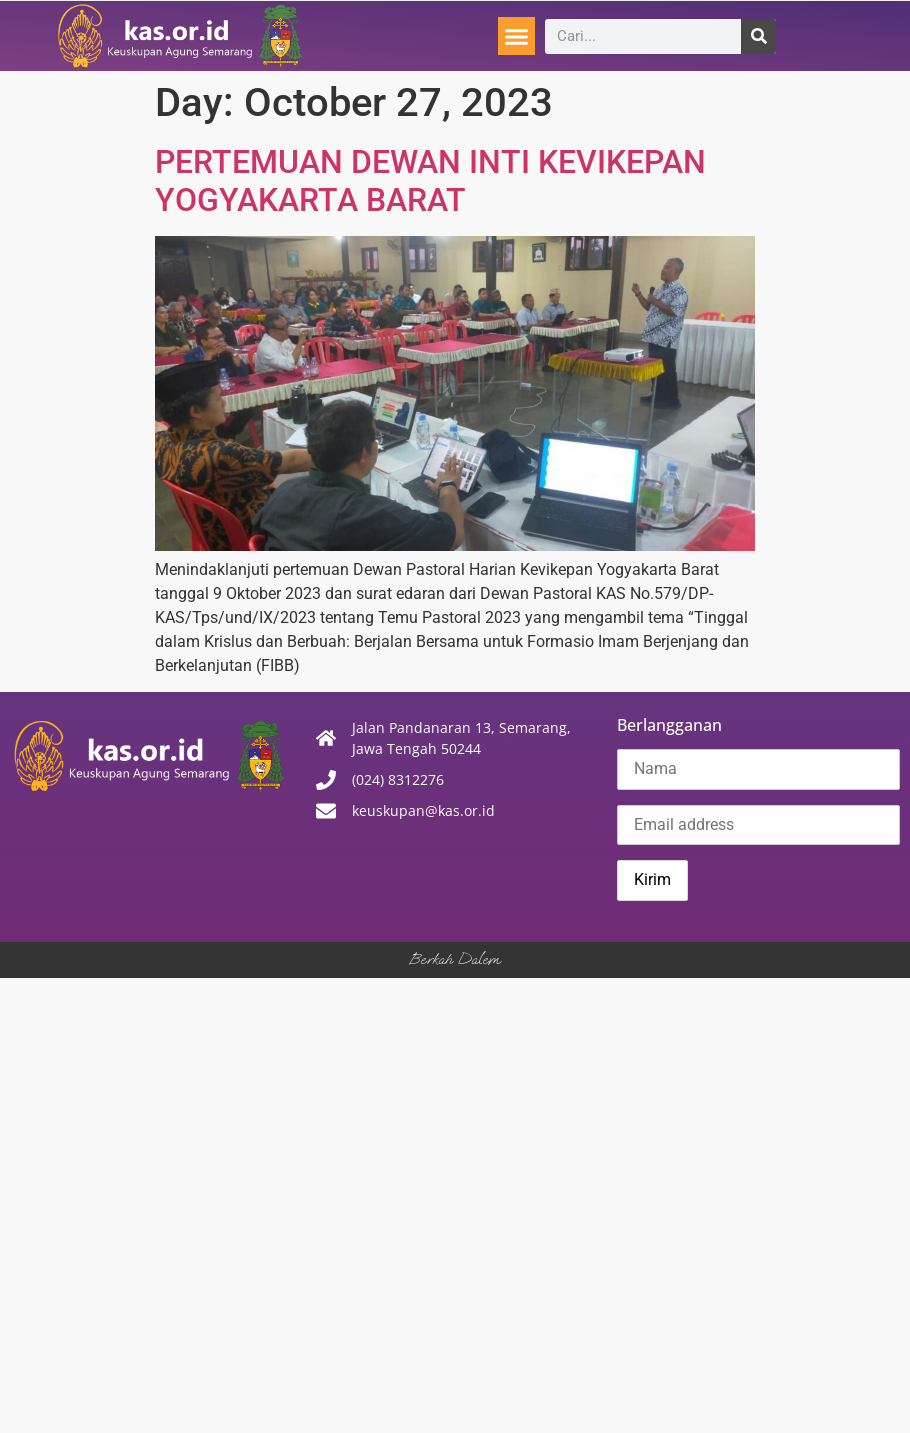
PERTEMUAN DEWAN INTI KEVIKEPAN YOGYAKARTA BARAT (430, 181)
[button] (517, 36)
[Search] (758, 36)
